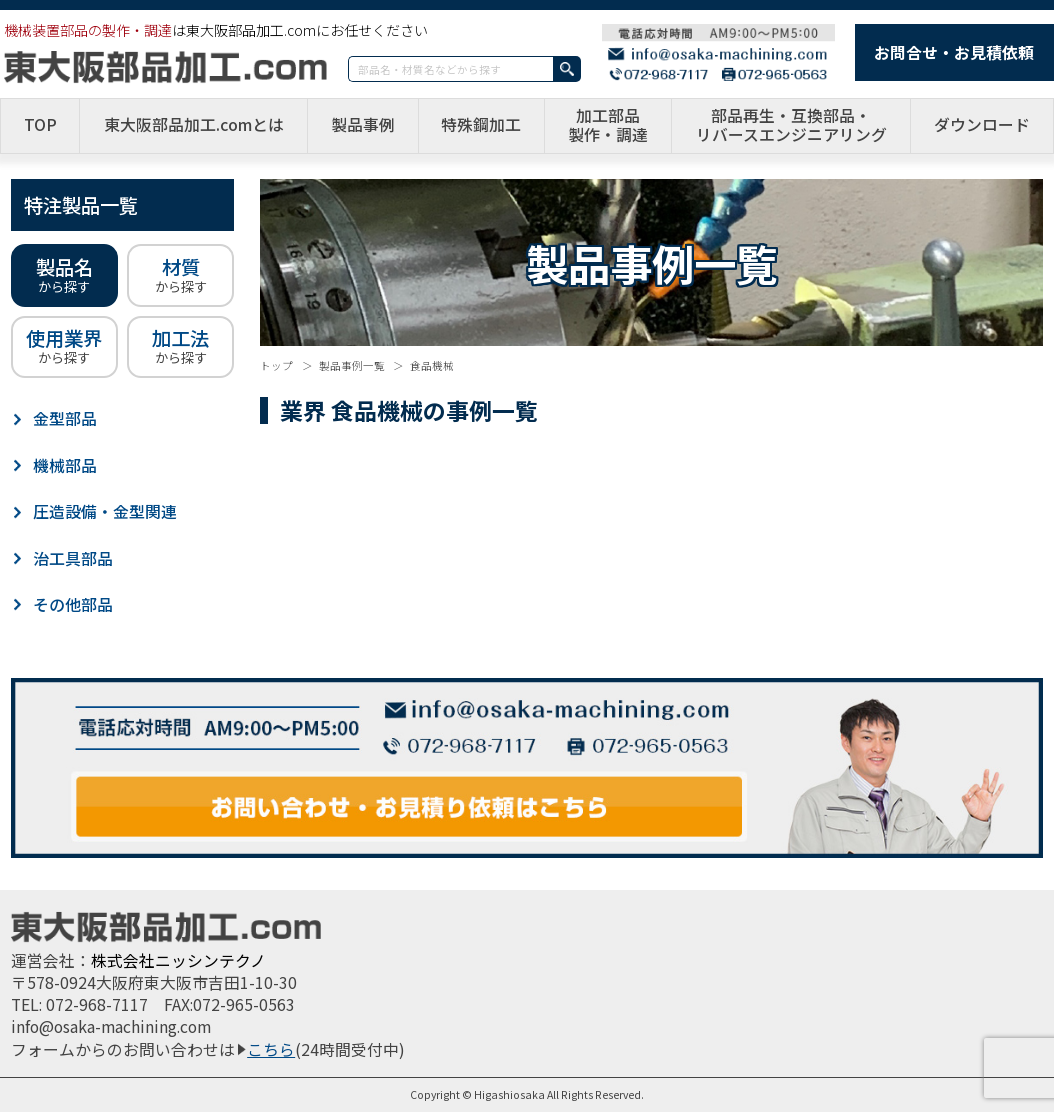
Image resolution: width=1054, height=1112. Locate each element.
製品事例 (363, 125)
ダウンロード (982, 125)
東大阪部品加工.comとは (194, 125)
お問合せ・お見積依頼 (954, 52)
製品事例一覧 (352, 365)
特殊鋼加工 (481, 125)
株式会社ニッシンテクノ (178, 960)
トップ (276, 365)
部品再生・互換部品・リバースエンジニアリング (791, 126)
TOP (40, 125)
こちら (271, 1049)
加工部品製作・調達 (608, 126)
